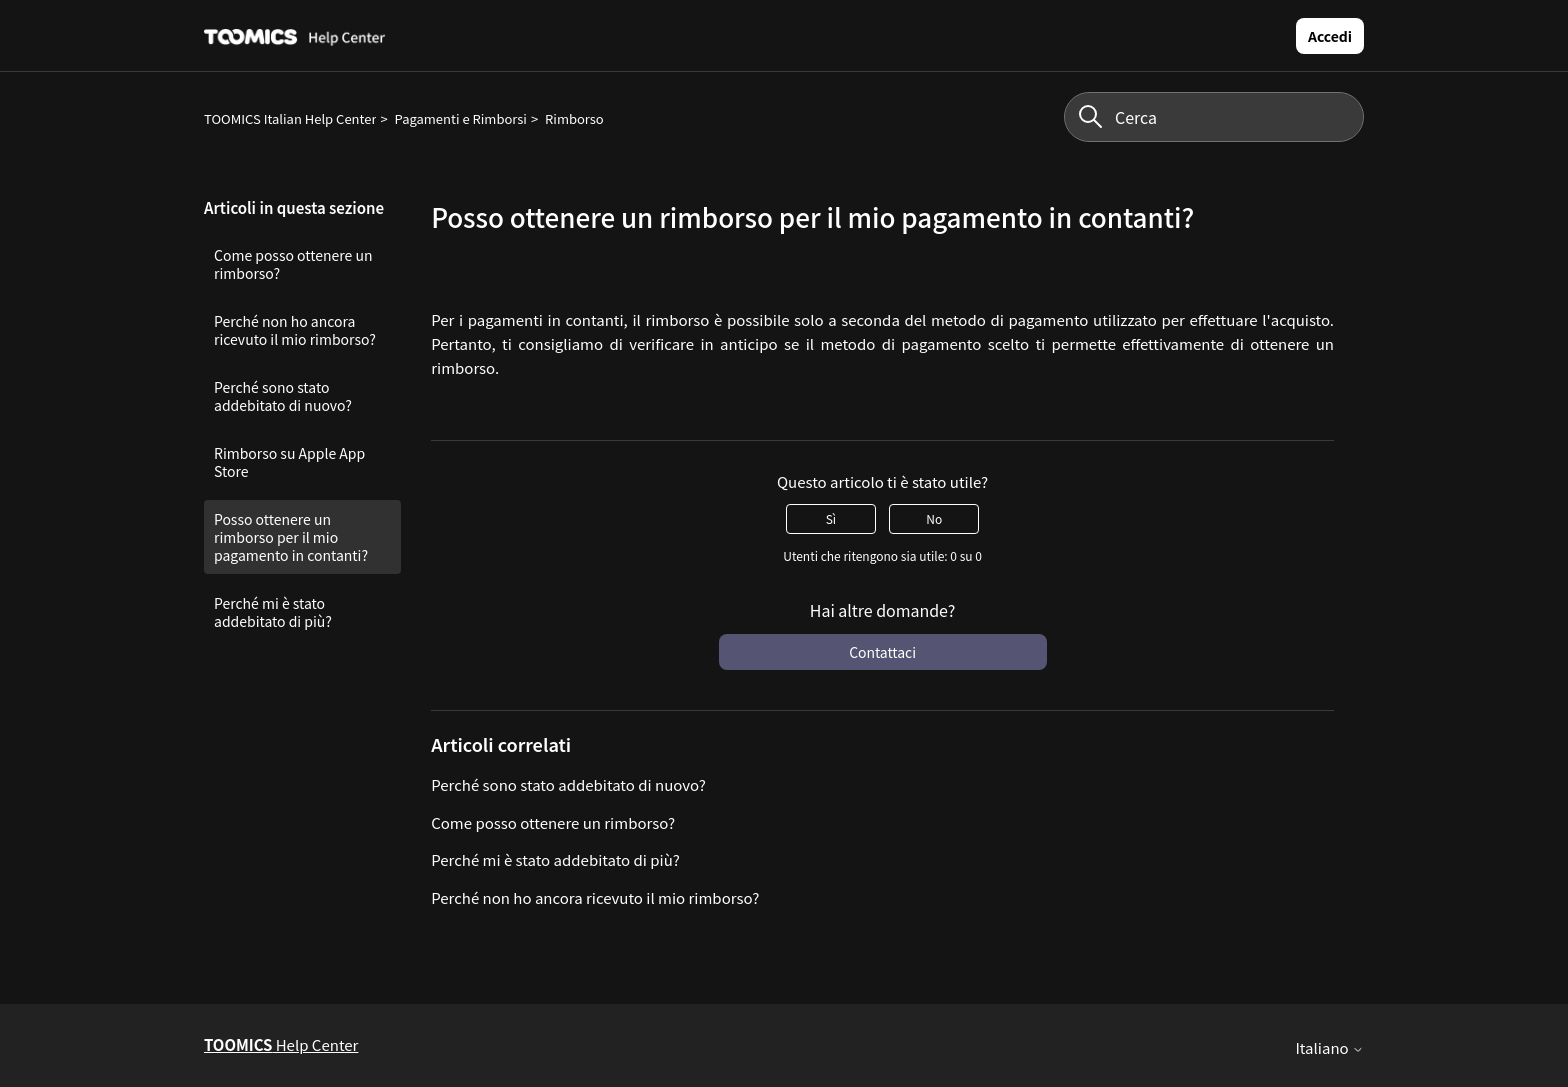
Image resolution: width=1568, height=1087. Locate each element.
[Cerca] (1214, 117)
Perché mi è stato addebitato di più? (273, 612)
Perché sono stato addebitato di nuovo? (283, 396)
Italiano (1329, 1047)
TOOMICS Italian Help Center (290, 118)
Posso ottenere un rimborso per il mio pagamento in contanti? (291, 537)
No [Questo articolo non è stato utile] (934, 518)
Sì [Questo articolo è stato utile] (831, 518)
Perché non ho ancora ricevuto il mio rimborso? (295, 330)
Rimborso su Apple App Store (289, 462)
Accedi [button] (1330, 36)
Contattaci (882, 652)
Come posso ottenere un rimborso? (293, 264)
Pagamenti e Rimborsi (461, 118)
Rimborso (574, 118)
